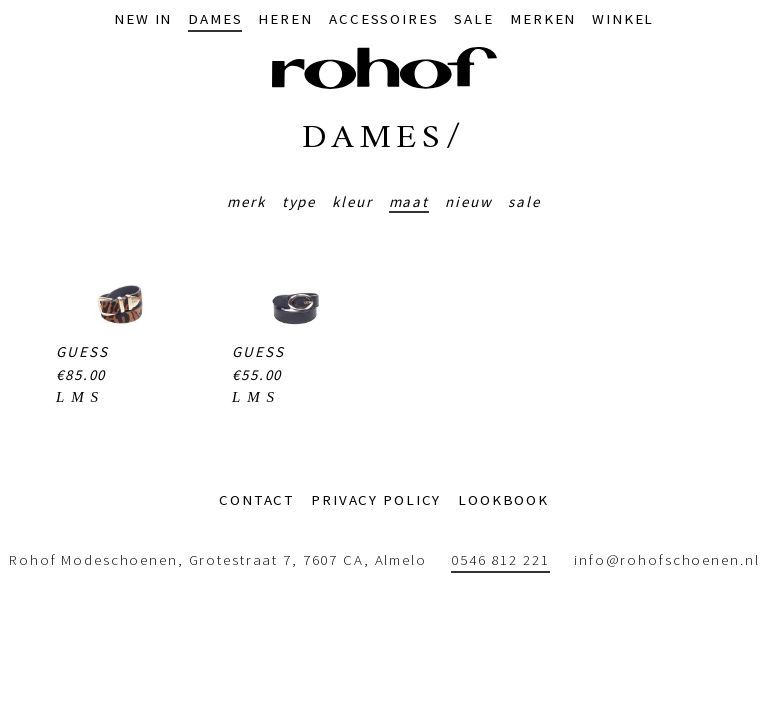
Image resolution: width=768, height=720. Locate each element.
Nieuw (468, 201)
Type (299, 201)
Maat (409, 201)
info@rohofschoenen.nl (666, 560)
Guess (82, 351)
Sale (524, 201)
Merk (246, 201)
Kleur (352, 201)
